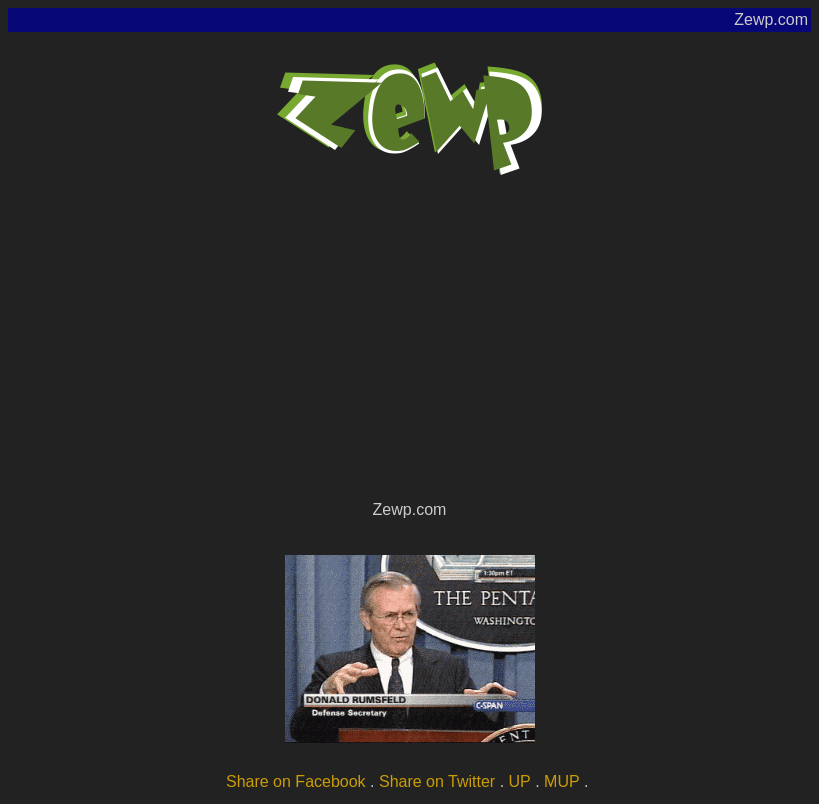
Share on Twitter (437, 781)
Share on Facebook (296, 781)
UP (520, 781)
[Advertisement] (409, 346)
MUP (562, 781)
